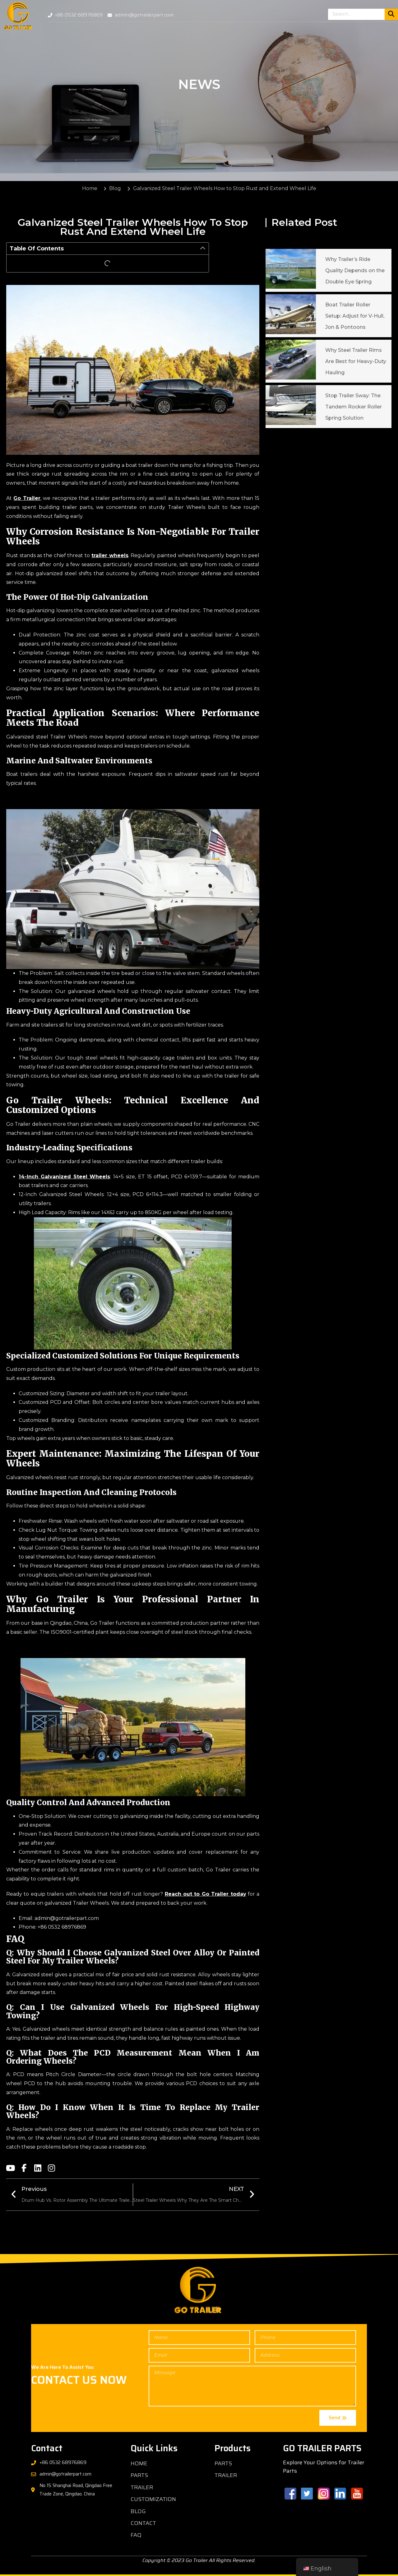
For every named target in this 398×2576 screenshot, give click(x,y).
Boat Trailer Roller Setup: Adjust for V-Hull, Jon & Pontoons (354, 316)
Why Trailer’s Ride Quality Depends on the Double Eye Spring (355, 270)
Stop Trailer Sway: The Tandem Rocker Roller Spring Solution (353, 407)
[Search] (391, 14)
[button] (203, 248)
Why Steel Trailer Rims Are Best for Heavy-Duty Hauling (355, 361)
